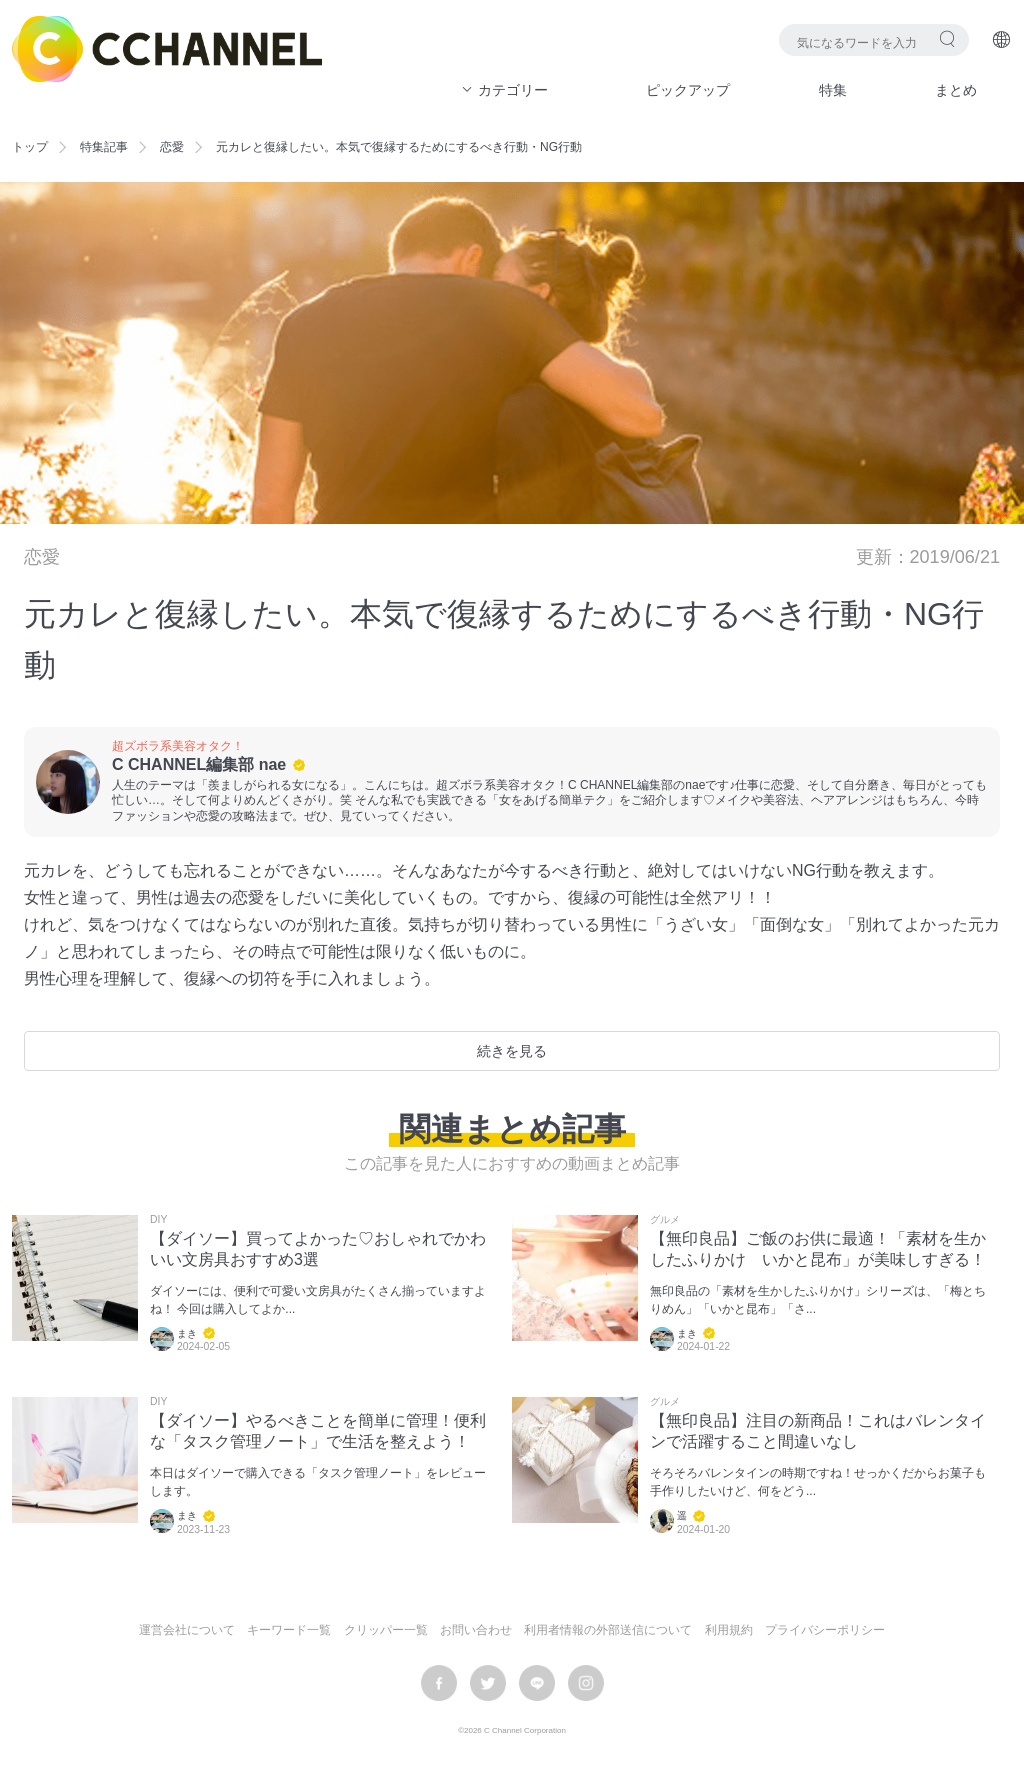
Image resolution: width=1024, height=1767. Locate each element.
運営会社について (187, 1630)
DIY (158, 1220)
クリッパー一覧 (386, 1630)
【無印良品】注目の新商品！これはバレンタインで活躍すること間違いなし (818, 1431)
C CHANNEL (167, 49)
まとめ (956, 90)
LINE (537, 1683)
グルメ (665, 1220)
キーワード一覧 (289, 1630)
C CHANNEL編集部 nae (199, 764)
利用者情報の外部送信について (608, 1630)
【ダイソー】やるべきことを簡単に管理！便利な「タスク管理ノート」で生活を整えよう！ (318, 1431)
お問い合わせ (476, 1630)
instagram (586, 1683)
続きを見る (512, 1051)
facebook (439, 1683)
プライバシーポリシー (825, 1630)
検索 (947, 38)
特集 (833, 90)
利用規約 (729, 1630)
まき (187, 1333)
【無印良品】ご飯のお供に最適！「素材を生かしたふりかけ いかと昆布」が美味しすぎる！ (818, 1249)
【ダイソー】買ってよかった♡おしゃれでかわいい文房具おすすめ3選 (318, 1249)
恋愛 (172, 147)
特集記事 (104, 147)
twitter (488, 1683)
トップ (30, 147)
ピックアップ (688, 90)
